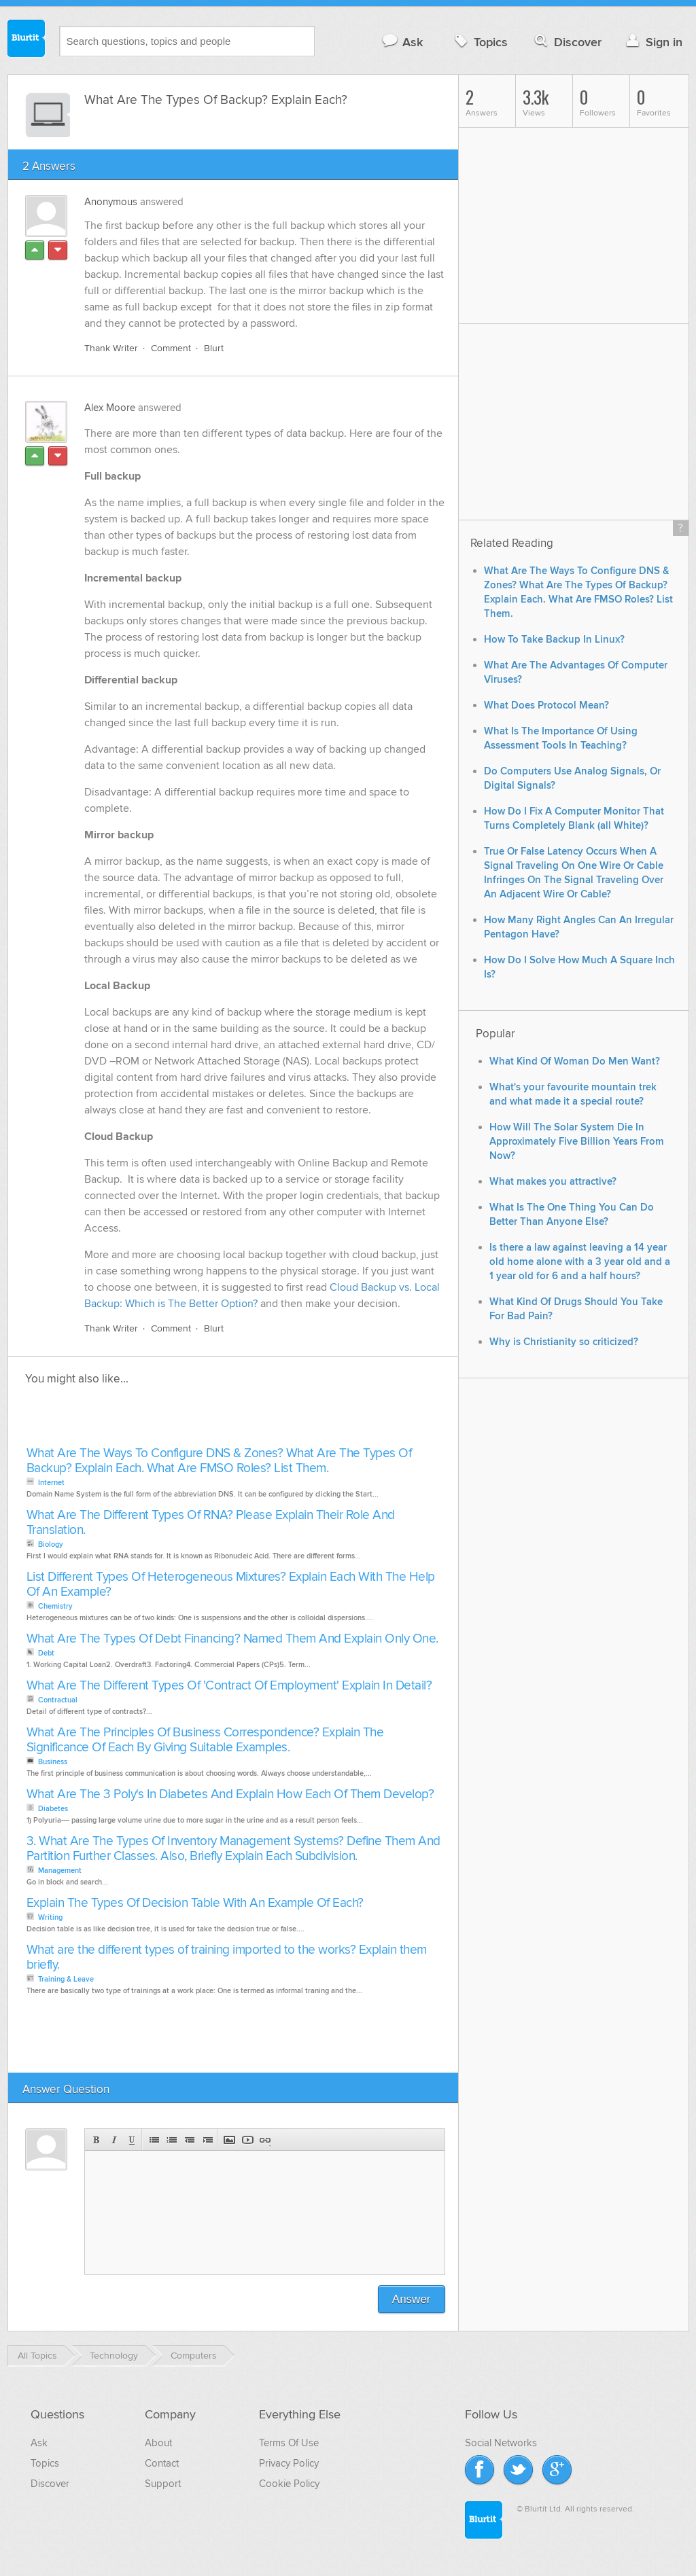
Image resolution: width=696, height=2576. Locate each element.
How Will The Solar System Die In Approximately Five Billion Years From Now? (576, 1141)
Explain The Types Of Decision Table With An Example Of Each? (195, 1903)
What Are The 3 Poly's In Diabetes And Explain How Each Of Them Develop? (230, 1794)
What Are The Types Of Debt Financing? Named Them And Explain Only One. (232, 1639)
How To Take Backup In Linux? (554, 639)
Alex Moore (109, 407)
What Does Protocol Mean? (546, 705)
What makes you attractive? (552, 1181)
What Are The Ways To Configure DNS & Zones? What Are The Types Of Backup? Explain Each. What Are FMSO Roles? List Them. (219, 1461)
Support (163, 2483)
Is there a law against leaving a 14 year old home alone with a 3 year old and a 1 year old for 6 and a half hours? (579, 1262)
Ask (402, 42)
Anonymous (110, 202)
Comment (171, 348)
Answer (411, 2299)
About (158, 2443)
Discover (567, 42)
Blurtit (26, 40)
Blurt (214, 348)
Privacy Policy (289, 2463)
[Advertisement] (179, 1419)
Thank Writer (111, 348)
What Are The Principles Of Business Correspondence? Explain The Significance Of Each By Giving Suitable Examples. (205, 1740)
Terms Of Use (289, 2443)
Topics (479, 42)
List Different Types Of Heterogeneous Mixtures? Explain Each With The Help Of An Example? (231, 1584)
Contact (162, 2463)
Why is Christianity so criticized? (563, 1342)
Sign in (652, 42)
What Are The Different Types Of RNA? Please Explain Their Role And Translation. (211, 1522)
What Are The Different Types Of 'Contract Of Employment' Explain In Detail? (229, 1686)
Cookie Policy (289, 2483)
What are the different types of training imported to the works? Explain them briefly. (227, 1957)
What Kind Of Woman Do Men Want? (574, 1061)
